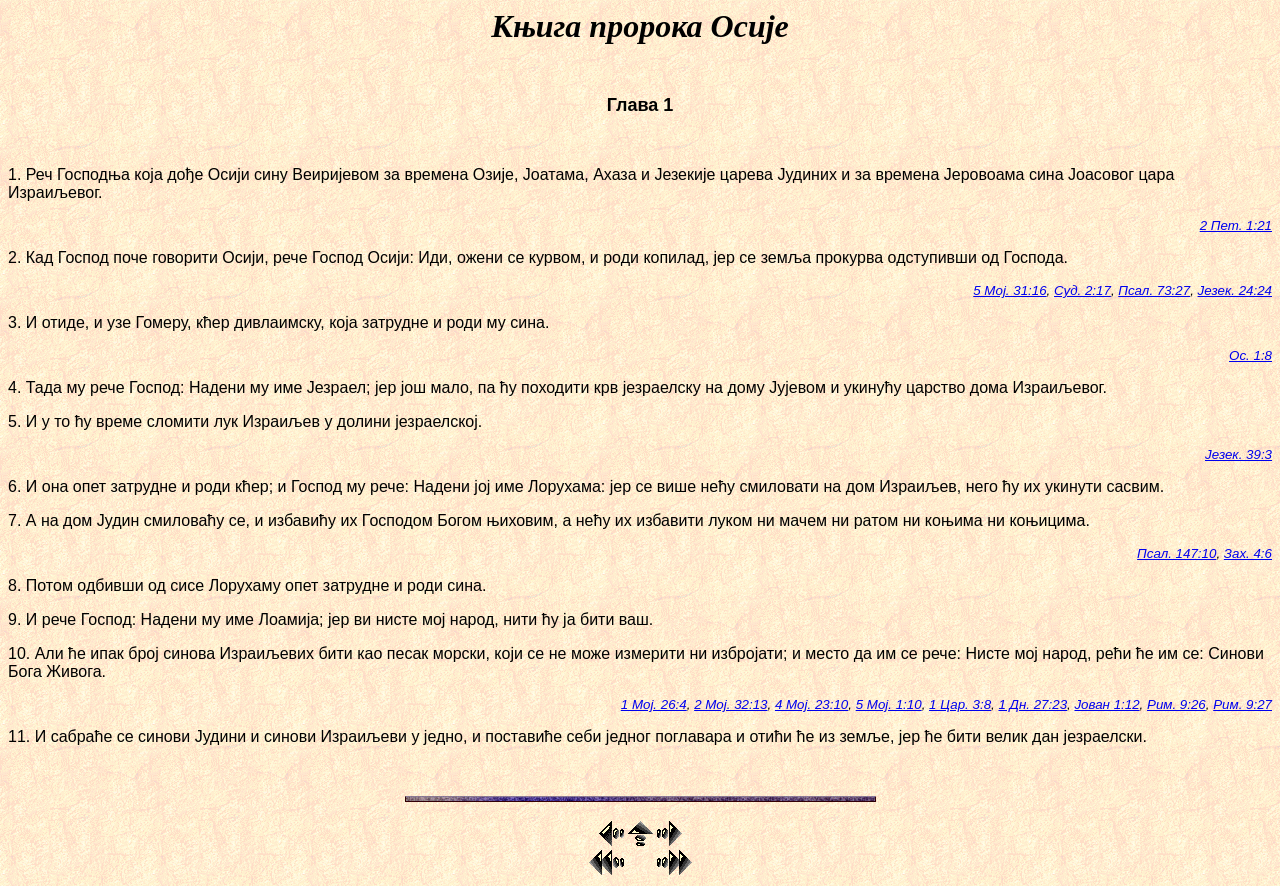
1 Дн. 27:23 (1032, 704)
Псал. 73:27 (1154, 290)
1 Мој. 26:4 (654, 704)
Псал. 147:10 (1176, 553)
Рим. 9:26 (1176, 704)
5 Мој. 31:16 (1009, 290)
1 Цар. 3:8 (960, 704)
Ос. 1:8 (1250, 355)
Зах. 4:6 (1248, 553)
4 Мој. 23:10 (811, 704)
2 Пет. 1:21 (1236, 225)
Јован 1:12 (1106, 704)
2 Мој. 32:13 (730, 704)
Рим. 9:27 (1242, 704)
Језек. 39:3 (1238, 454)
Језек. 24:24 (1235, 290)
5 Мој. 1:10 (889, 704)
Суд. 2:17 (1082, 290)
